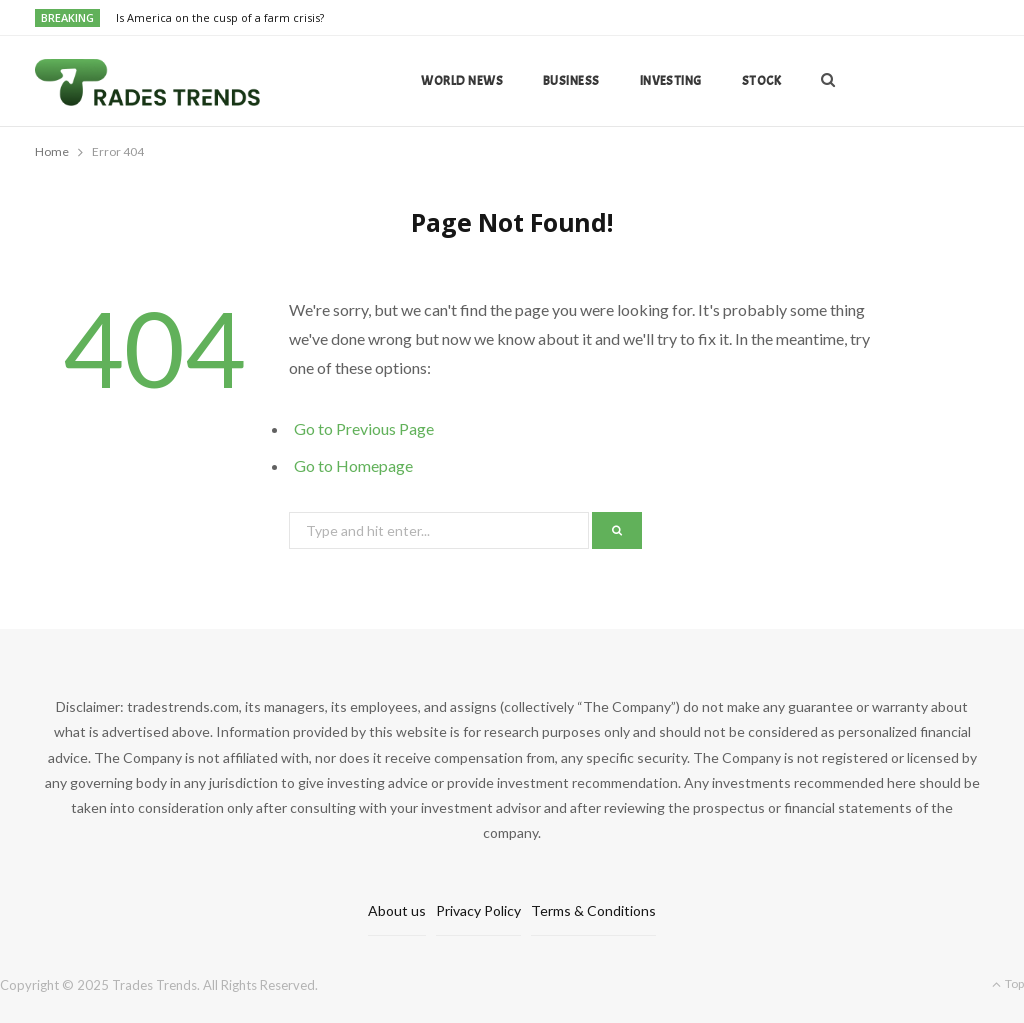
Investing (671, 81)
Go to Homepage (353, 465)
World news (462, 81)
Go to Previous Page (364, 428)
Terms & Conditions (593, 910)
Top (1008, 983)
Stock (761, 81)
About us (397, 910)
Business (571, 81)
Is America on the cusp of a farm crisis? (220, 18)
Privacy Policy (478, 910)
